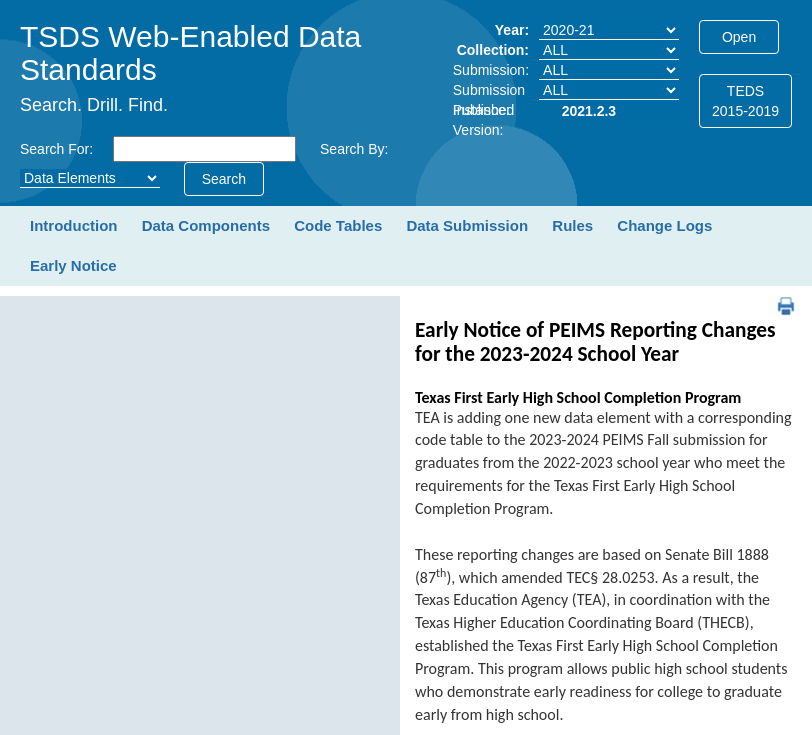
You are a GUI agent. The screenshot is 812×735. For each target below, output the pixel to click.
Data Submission (467, 225)
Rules (572, 225)
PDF (778, 296)
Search (224, 179)
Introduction (73, 225)
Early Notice (73, 265)
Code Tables (338, 225)
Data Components (206, 225)
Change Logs (664, 225)
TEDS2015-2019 (745, 101)
